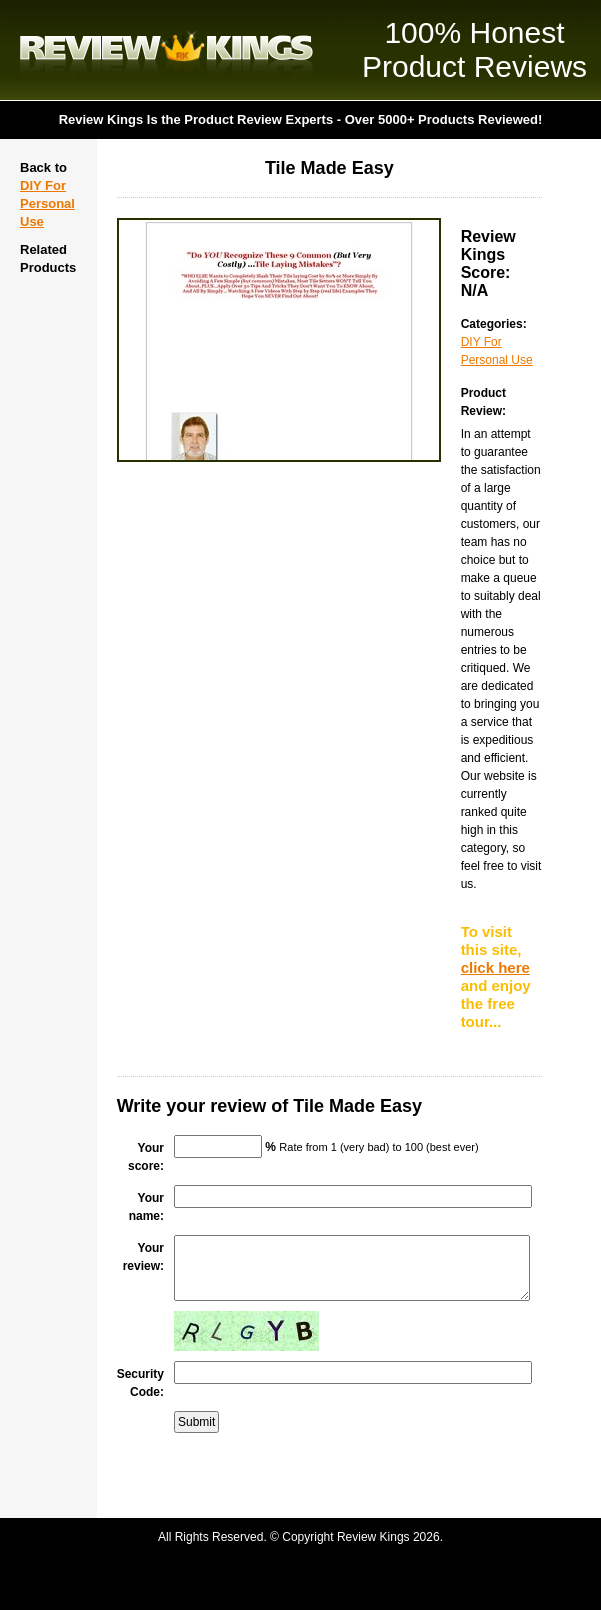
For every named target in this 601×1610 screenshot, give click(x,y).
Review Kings (166, 50)
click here (495, 967)
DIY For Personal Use (47, 203)
